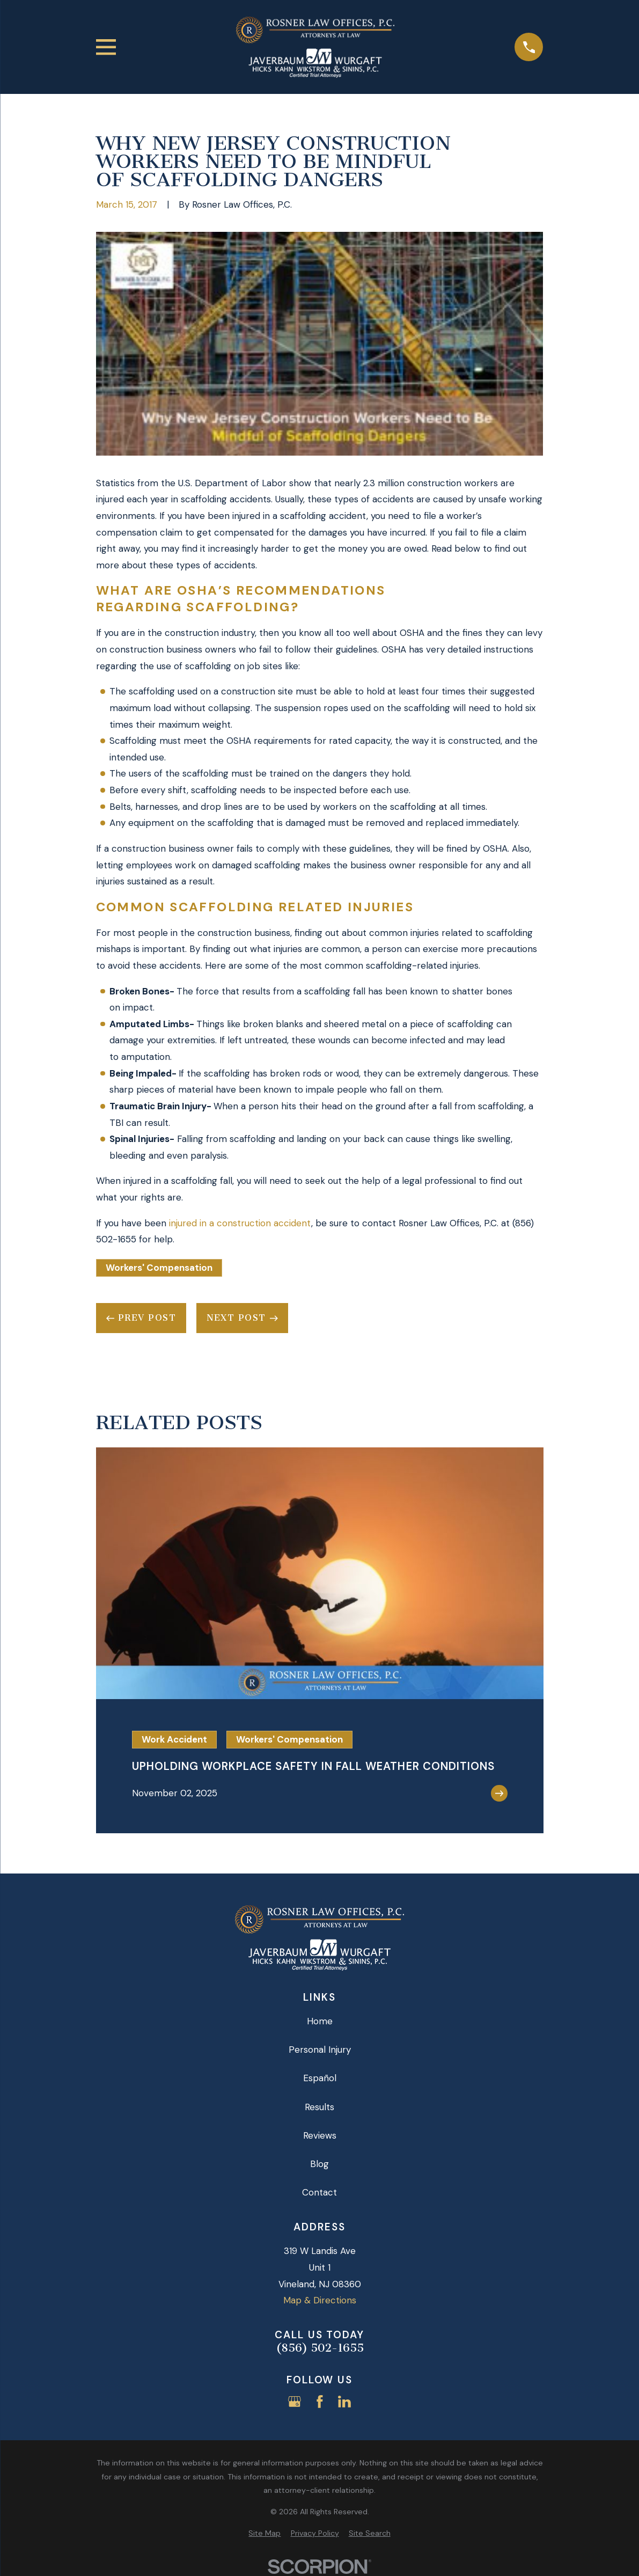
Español (319, 2078)
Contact (319, 2192)
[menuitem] (264, 2534)
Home (320, 2021)
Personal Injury (320, 2049)
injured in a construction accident (240, 1223)
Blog (319, 2164)
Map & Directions (319, 2300)
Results (319, 2107)
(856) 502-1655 (320, 2348)
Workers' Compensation (159, 1268)
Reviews (319, 2135)
